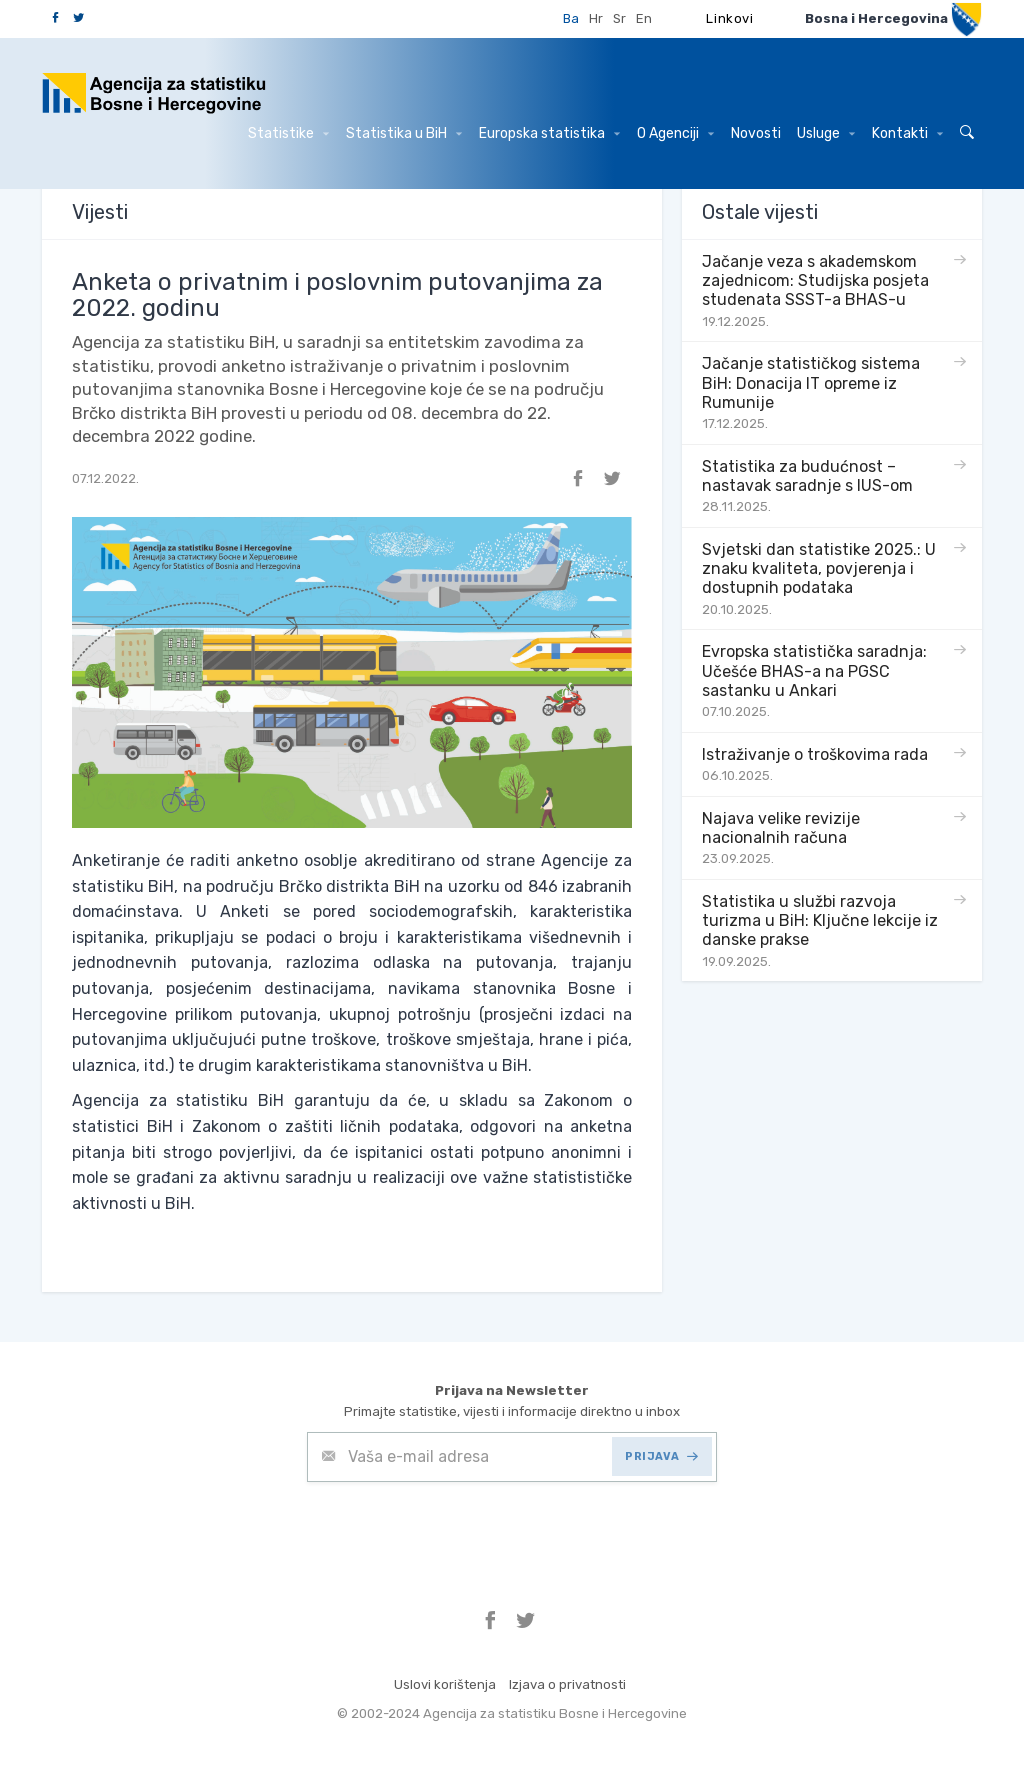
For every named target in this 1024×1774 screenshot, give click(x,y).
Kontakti (907, 133)
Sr (619, 18)
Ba (571, 18)
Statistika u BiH (404, 133)
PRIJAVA (661, 1456)
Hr (596, 18)
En (644, 18)
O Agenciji (675, 133)
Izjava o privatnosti (567, 1684)
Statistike (288, 133)
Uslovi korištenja (445, 1684)
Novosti (756, 133)
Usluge (826, 133)
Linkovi (730, 18)
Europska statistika (549, 133)
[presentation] (459, 1531)
